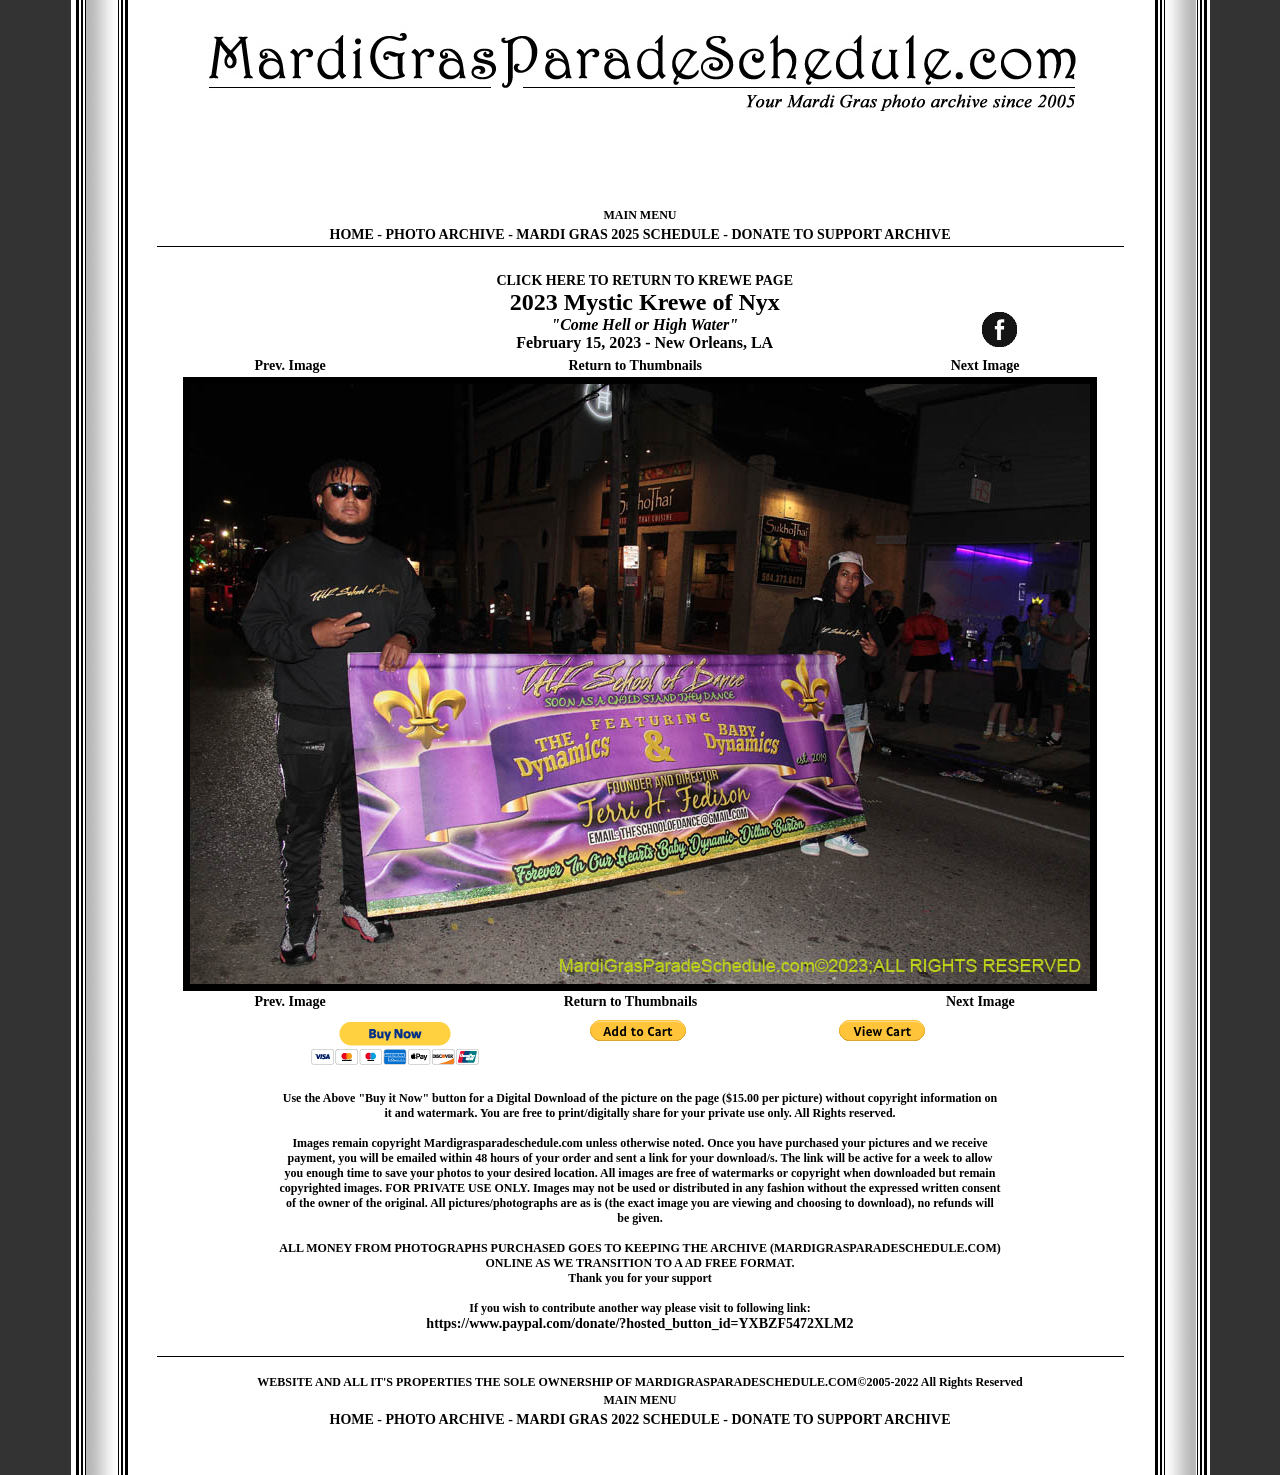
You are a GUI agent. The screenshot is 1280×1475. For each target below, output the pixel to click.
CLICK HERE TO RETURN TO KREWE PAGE (644, 280)
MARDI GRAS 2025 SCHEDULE (617, 234)
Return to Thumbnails (635, 365)
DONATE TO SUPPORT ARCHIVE (840, 234)
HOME (352, 234)
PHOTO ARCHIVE (445, 234)
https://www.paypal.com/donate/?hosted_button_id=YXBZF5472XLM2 (639, 1323)
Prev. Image (290, 365)
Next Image (985, 365)
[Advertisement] (640, 160)
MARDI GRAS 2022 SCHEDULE (617, 1419)
